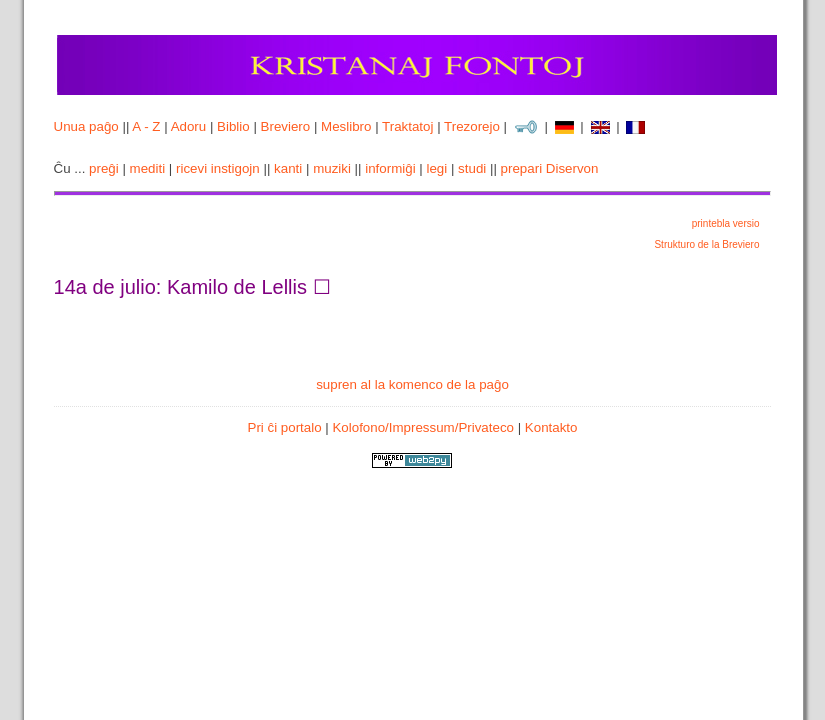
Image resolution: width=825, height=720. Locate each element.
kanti (288, 168)
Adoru (189, 126)
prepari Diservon (550, 168)
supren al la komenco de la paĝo (412, 384)
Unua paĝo (86, 126)
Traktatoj (407, 126)
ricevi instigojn (218, 168)
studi (472, 168)
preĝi (104, 168)
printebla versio (726, 223)
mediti (148, 168)
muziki (332, 168)
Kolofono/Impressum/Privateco (423, 427)
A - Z (146, 126)
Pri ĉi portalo (285, 427)
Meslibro (346, 126)
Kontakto (551, 427)
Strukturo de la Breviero (706, 244)
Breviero (286, 126)
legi (436, 168)
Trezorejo (472, 126)
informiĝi (390, 168)
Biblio (233, 126)
